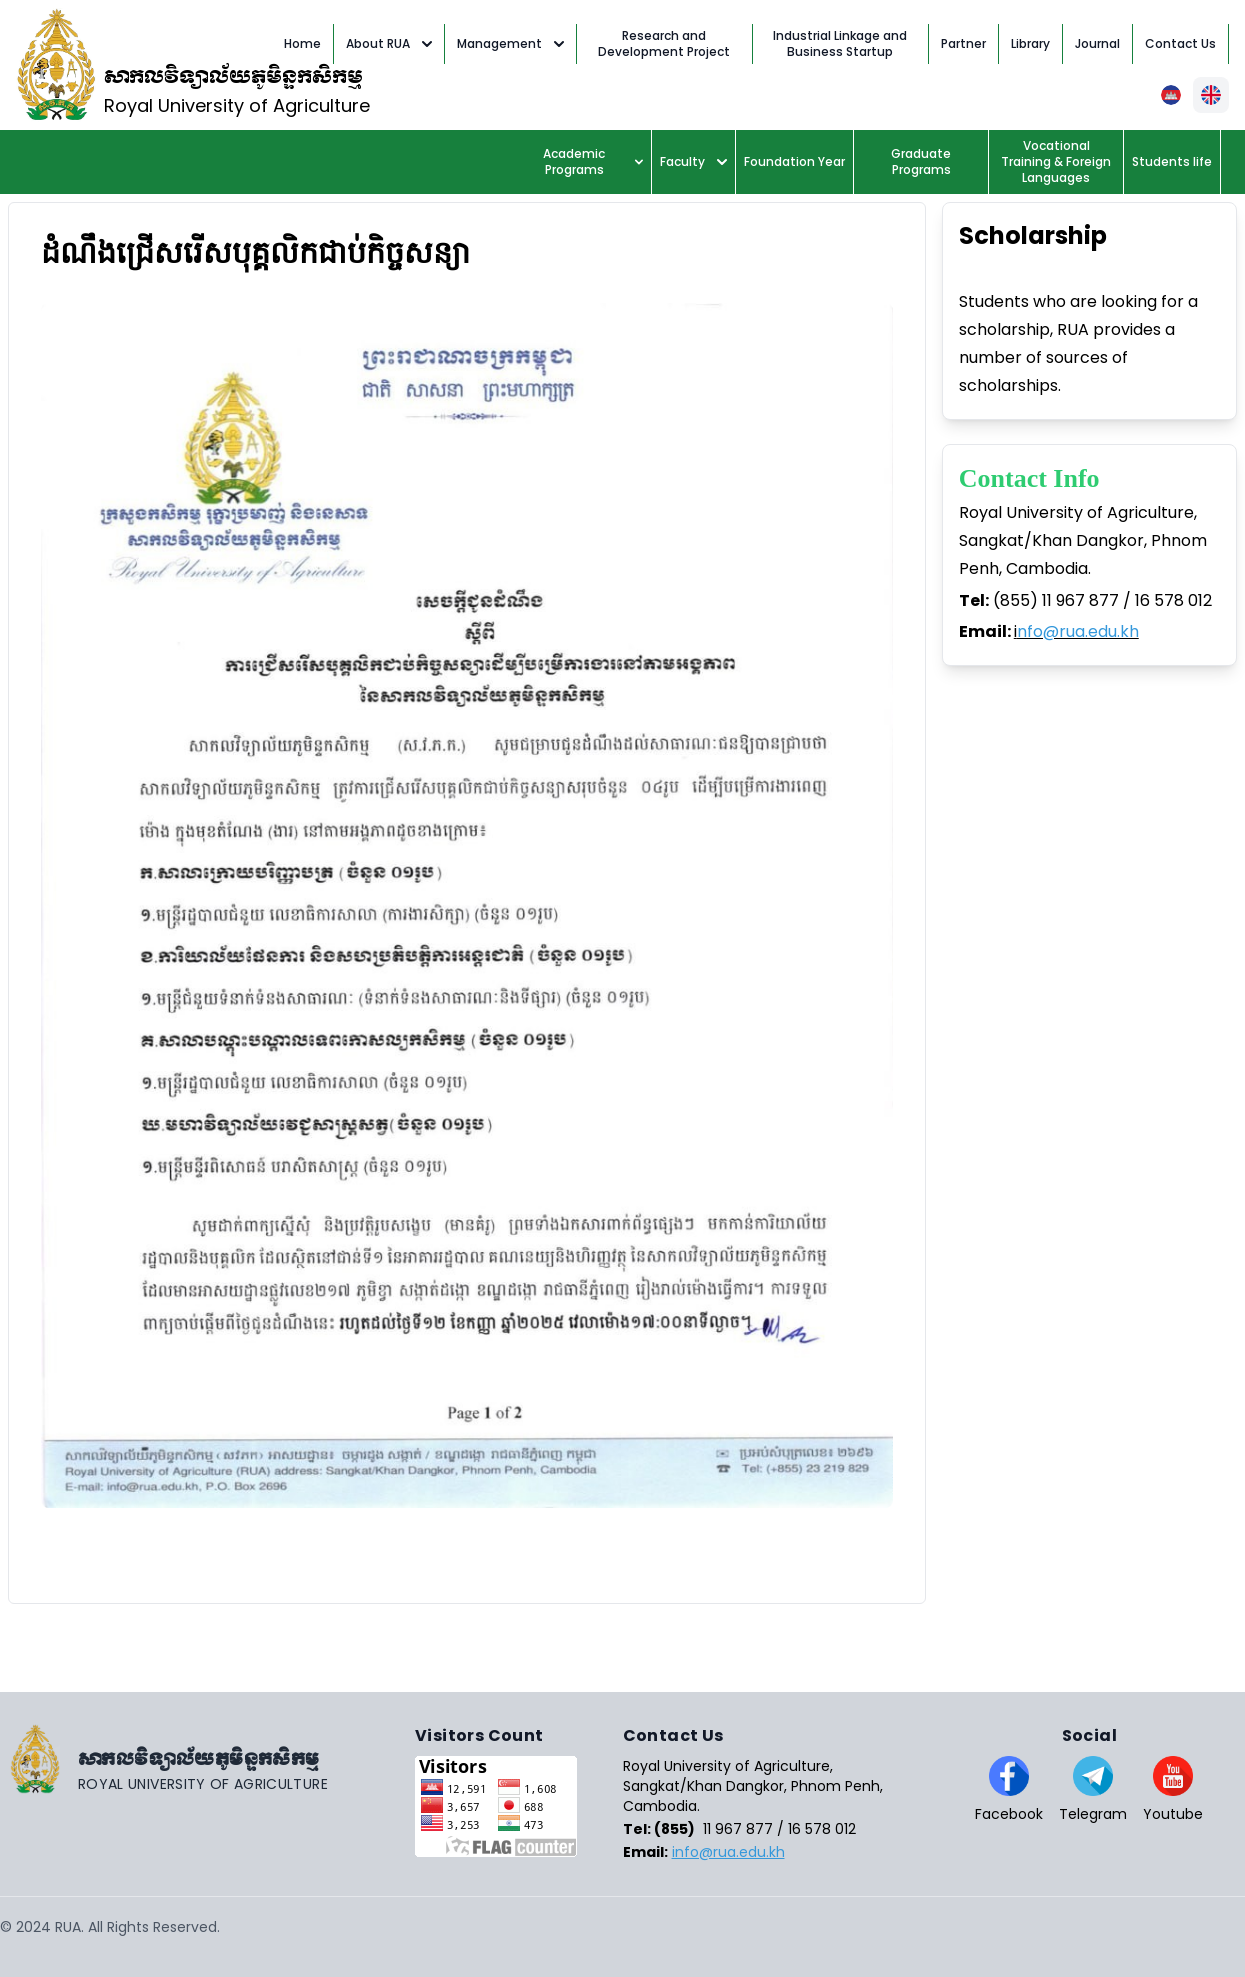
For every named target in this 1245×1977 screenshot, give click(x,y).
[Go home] (207, 1759)
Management (510, 43)
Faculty (693, 161)
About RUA (389, 43)
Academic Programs (593, 161)
